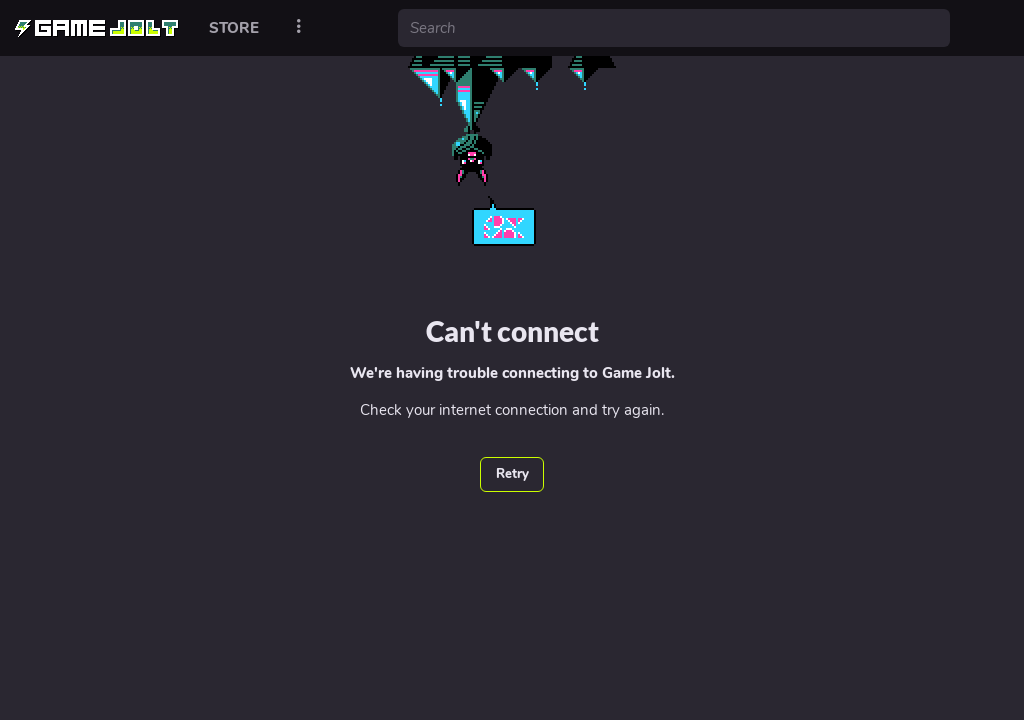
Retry (512, 474)
